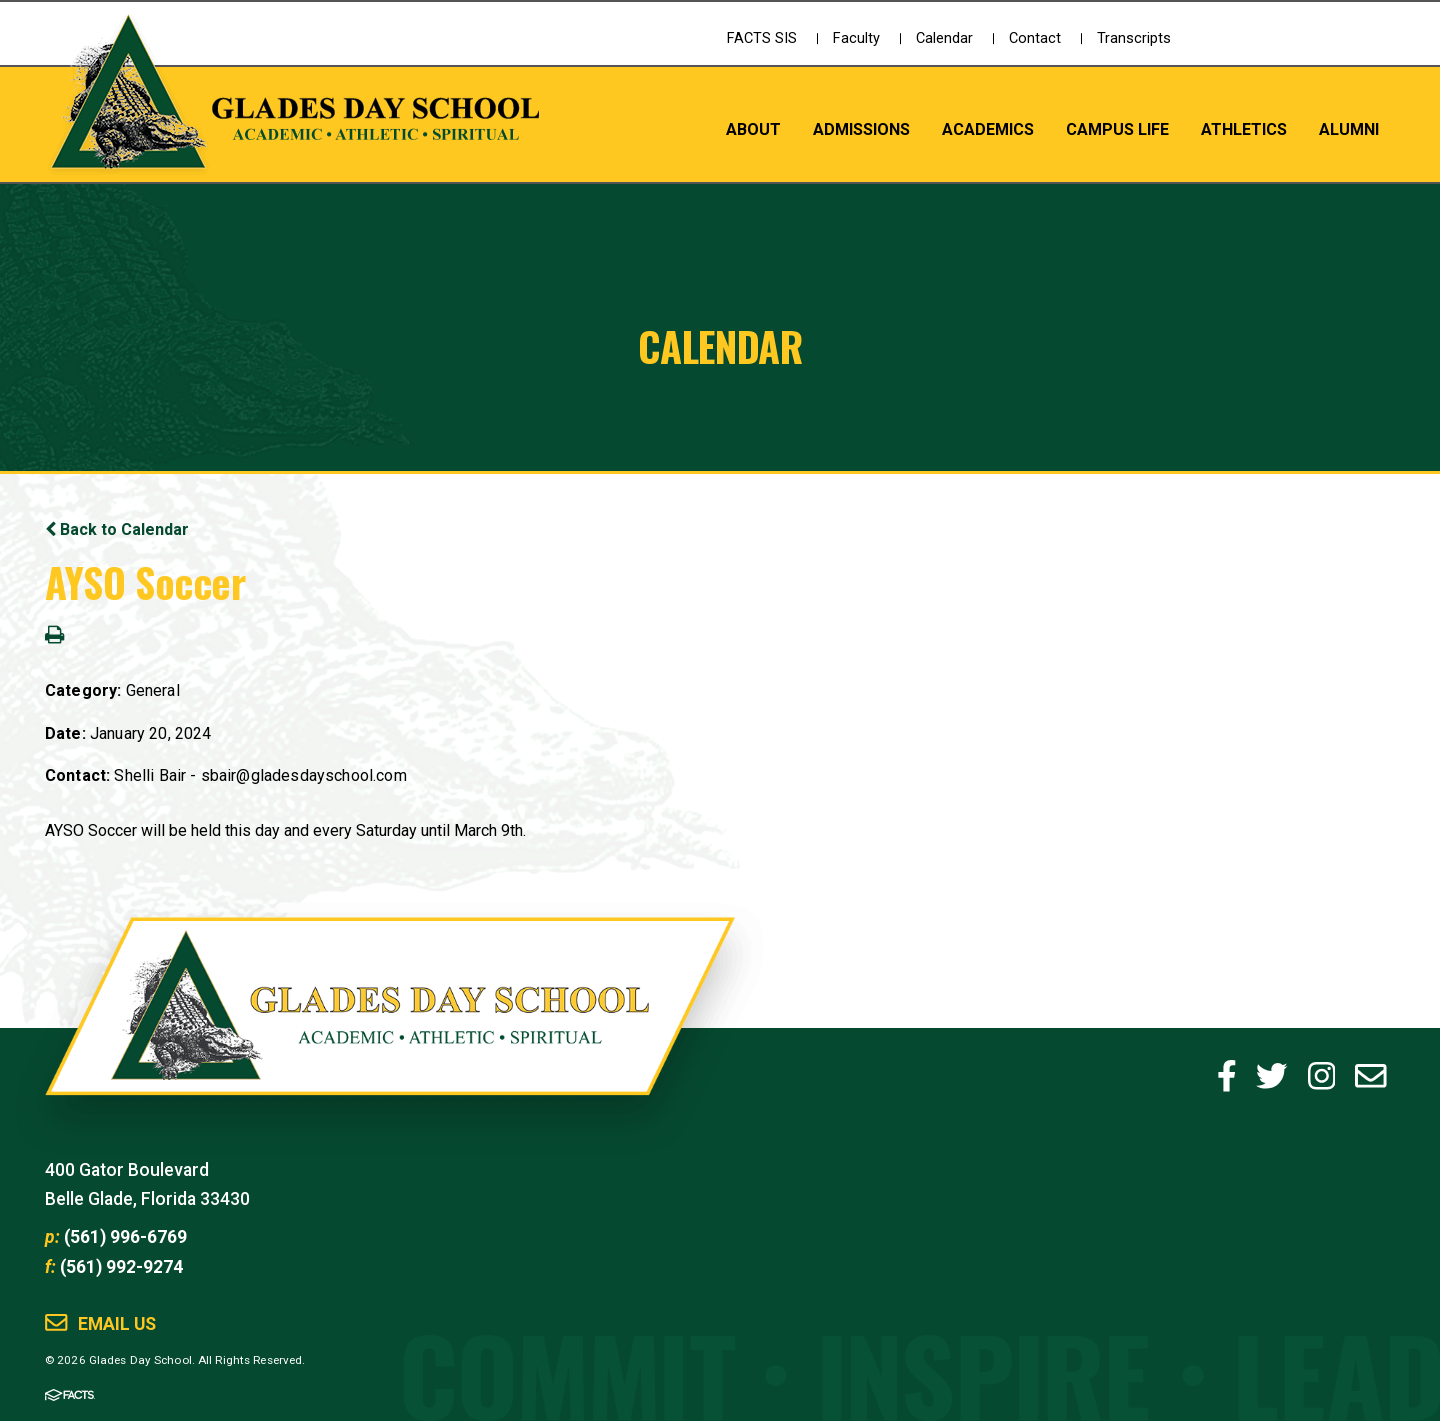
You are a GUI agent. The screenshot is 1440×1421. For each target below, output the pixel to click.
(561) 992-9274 (121, 1267)
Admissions (861, 129)
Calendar (944, 38)
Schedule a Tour (1315, 55)
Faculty (856, 38)
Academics (988, 129)
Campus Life (1117, 129)
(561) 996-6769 (125, 1237)
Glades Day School (390, 1028)
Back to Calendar (117, 529)
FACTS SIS (762, 38)
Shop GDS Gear (1301, 1217)
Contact (1035, 38)
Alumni (1349, 129)
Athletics (1244, 129)
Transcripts (1134, 38)
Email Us (117, 1324)
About (753, 129)
